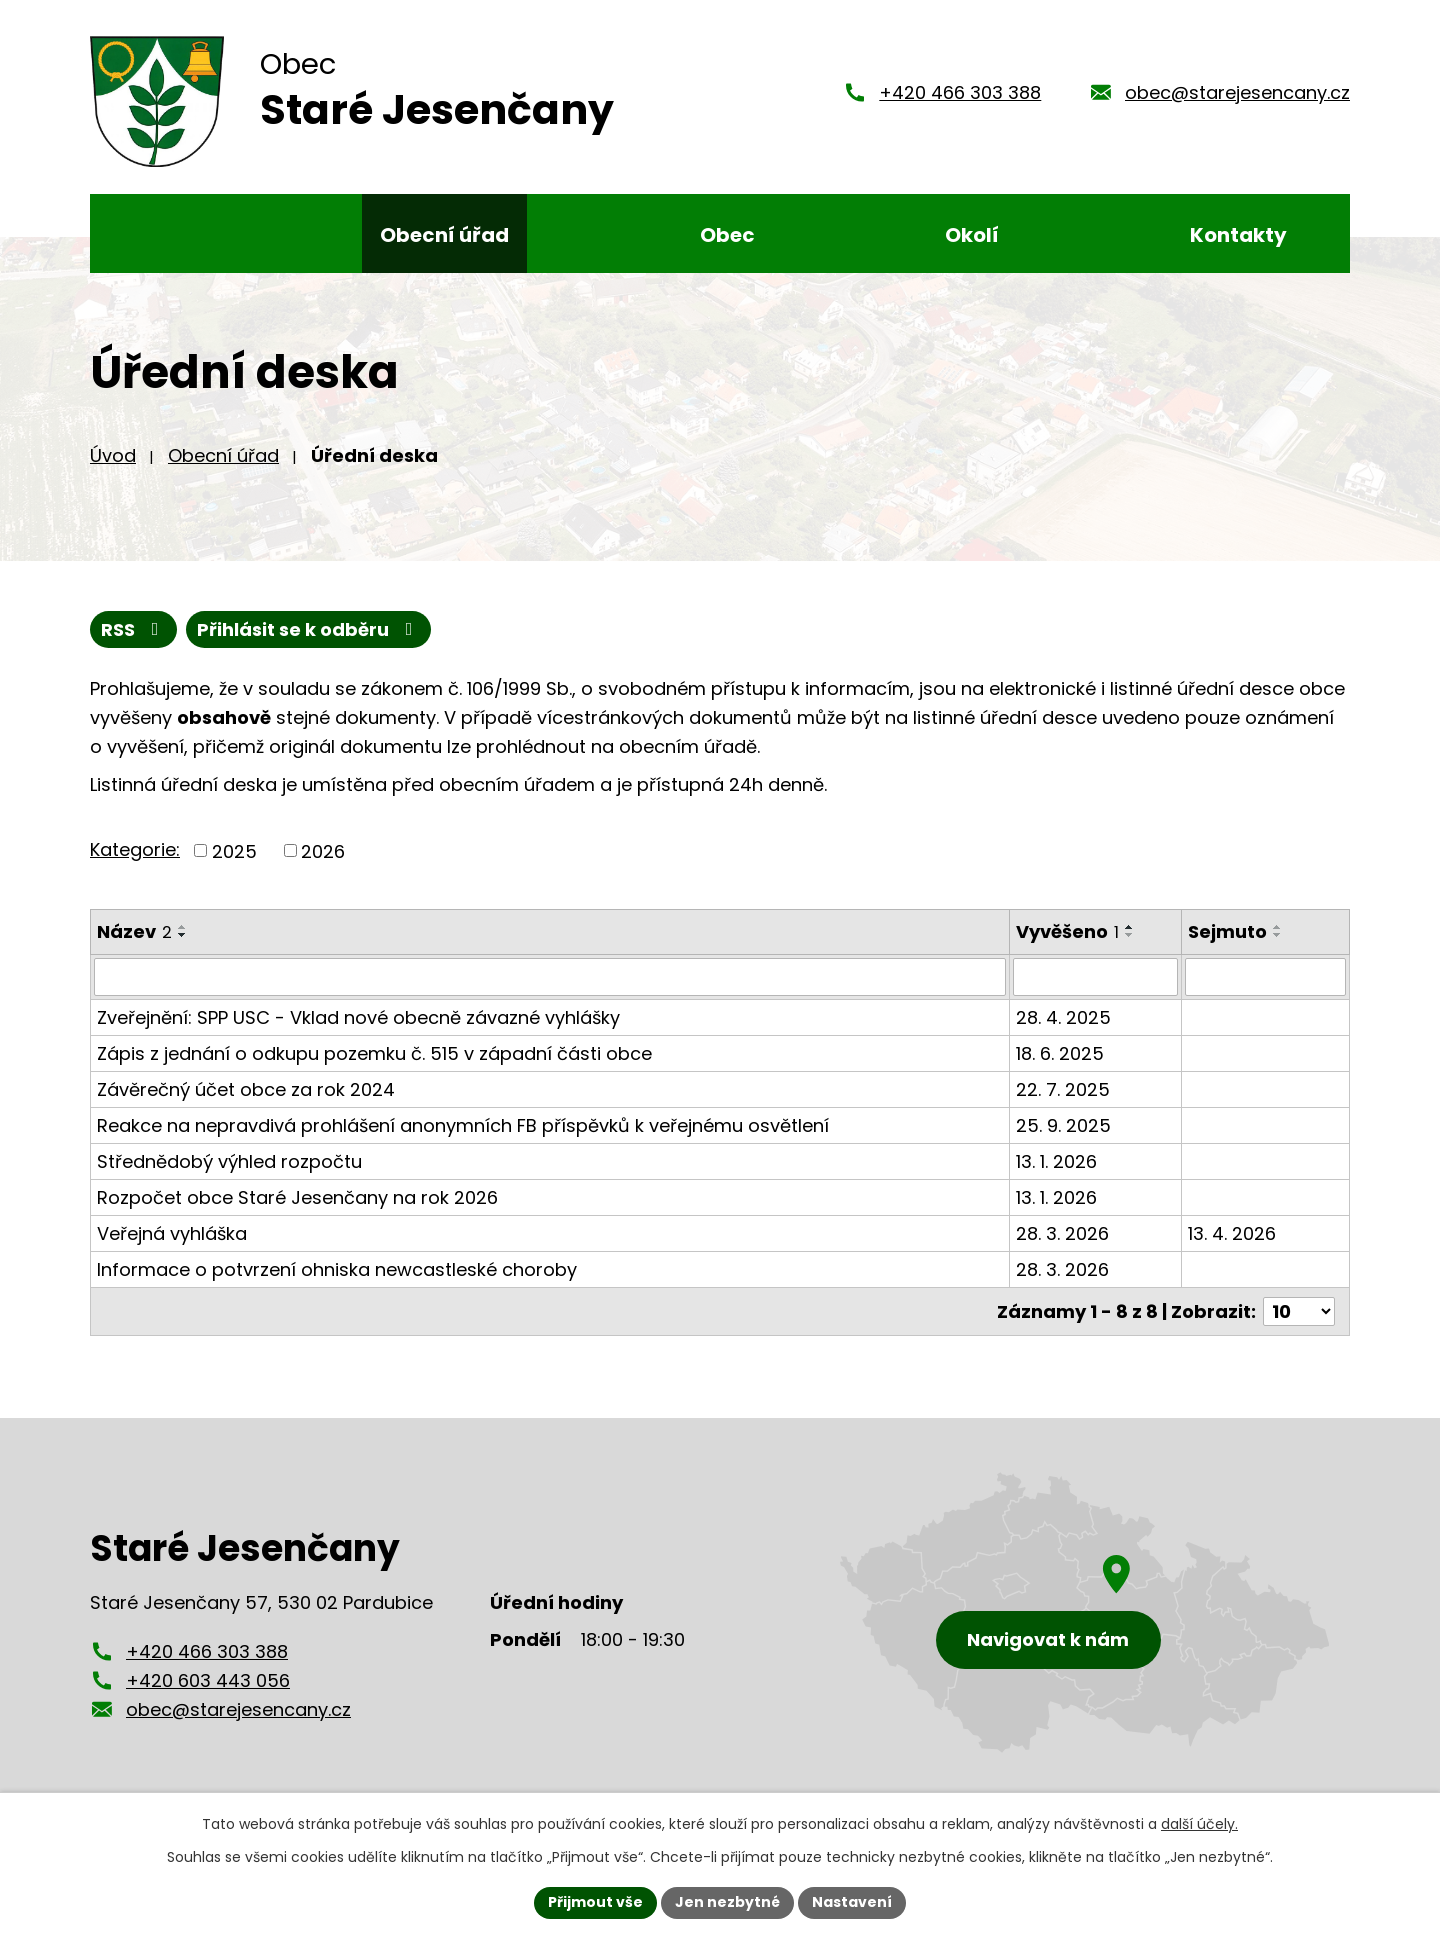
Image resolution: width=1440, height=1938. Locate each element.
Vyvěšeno (1067, 931)
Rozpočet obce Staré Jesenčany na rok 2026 (297, 1197)
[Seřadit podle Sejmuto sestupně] (1278, 935)
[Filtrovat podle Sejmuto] (1265, 977)
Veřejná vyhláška (172, 1233)
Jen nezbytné (727, 1902)
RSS (134, 629)
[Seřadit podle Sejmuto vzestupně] (1278, 927)
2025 (234, 850)
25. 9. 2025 (1063, 1125)
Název (134, 931)
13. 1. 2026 (1056, 1161)
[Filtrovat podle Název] (550, 977)
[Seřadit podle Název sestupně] (183, 935)
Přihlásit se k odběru (309, 629)
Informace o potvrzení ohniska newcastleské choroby (337, 1269)
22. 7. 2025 (1063, 1089)
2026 (323, 850)
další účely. (1199, 1824)
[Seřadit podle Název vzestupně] (183, 927)
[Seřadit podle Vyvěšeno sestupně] (1130, 935)
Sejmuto (1227, 931)
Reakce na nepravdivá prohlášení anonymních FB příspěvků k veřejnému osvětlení (463, 1125)
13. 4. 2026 (1232, 1233)
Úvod (113, 455)
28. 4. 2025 (1063, 1017)
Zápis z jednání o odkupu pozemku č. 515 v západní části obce (374, 1053)
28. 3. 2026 (1062, 1233)
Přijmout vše (595, 1902)
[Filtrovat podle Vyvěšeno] (1096, 977)
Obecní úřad (223, 455)
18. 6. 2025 (1060, 1053)
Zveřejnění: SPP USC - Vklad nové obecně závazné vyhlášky (358, 1017)
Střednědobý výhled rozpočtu (229, 1161)
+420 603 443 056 (208, 1680)
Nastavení (852, 1902)
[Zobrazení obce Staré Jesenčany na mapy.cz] (1085, 1612)
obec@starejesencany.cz (1237, 92)
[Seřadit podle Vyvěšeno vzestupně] (1130, 927)
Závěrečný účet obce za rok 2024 (246, 1089)
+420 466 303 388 (960, 92)
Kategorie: (135, 849)
